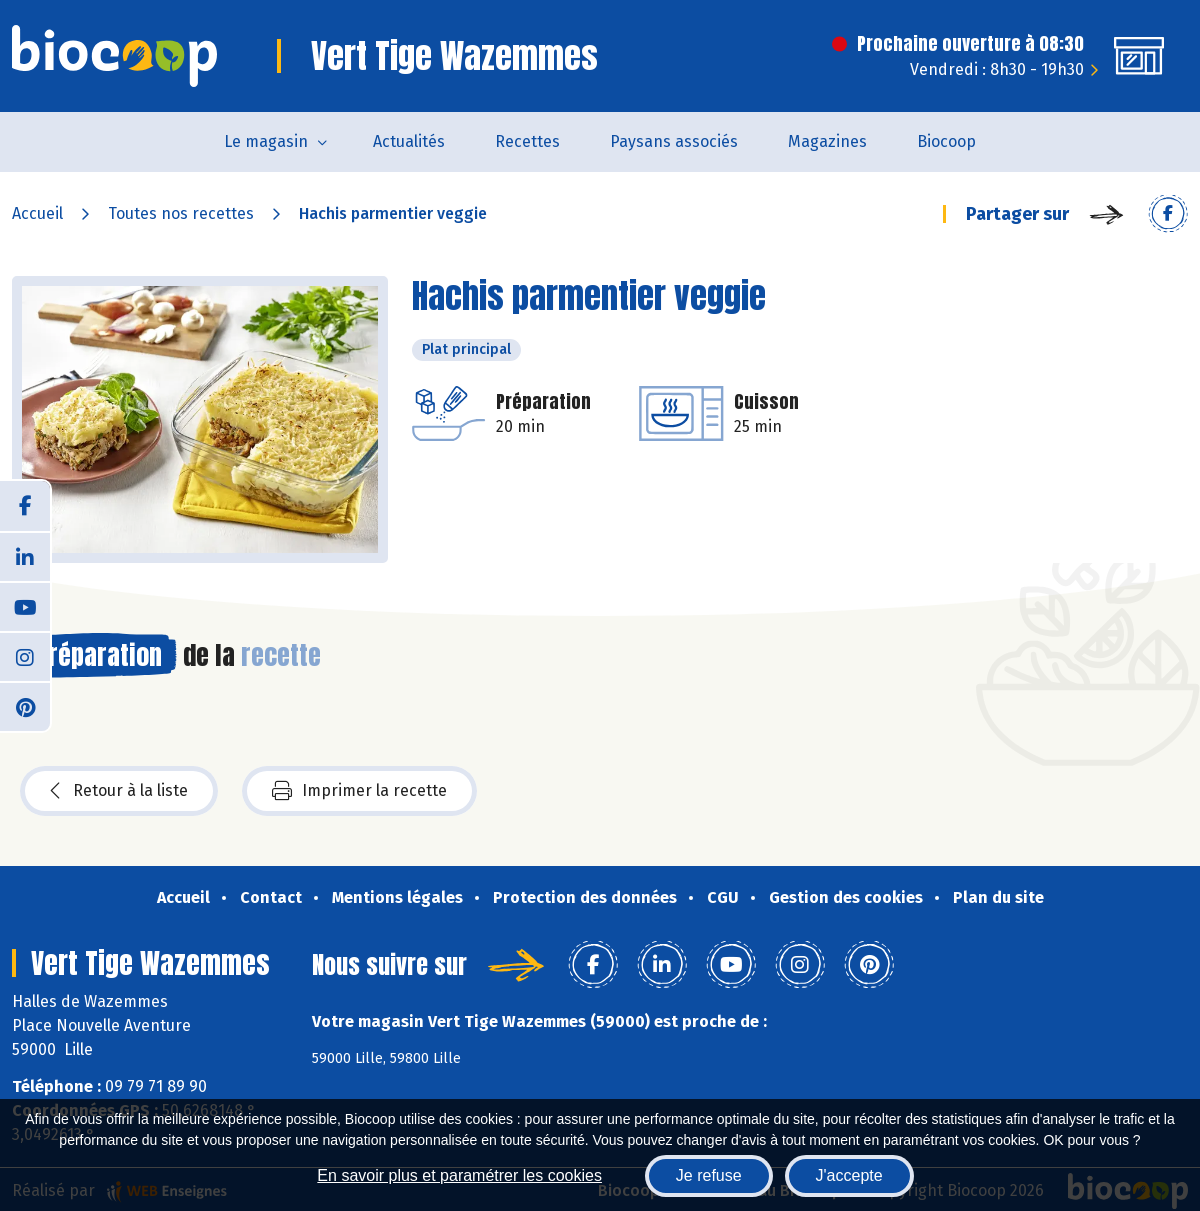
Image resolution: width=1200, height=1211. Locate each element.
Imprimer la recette (359, 791)
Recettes (527, 141)
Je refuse (709, 1175)
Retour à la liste (119, 791)
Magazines (827, 141)
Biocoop (946, 141)
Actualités (409, 141)
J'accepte (849, 1175)
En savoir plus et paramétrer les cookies (459, 1175)
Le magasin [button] (266, 141)
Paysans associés (674, 141)
